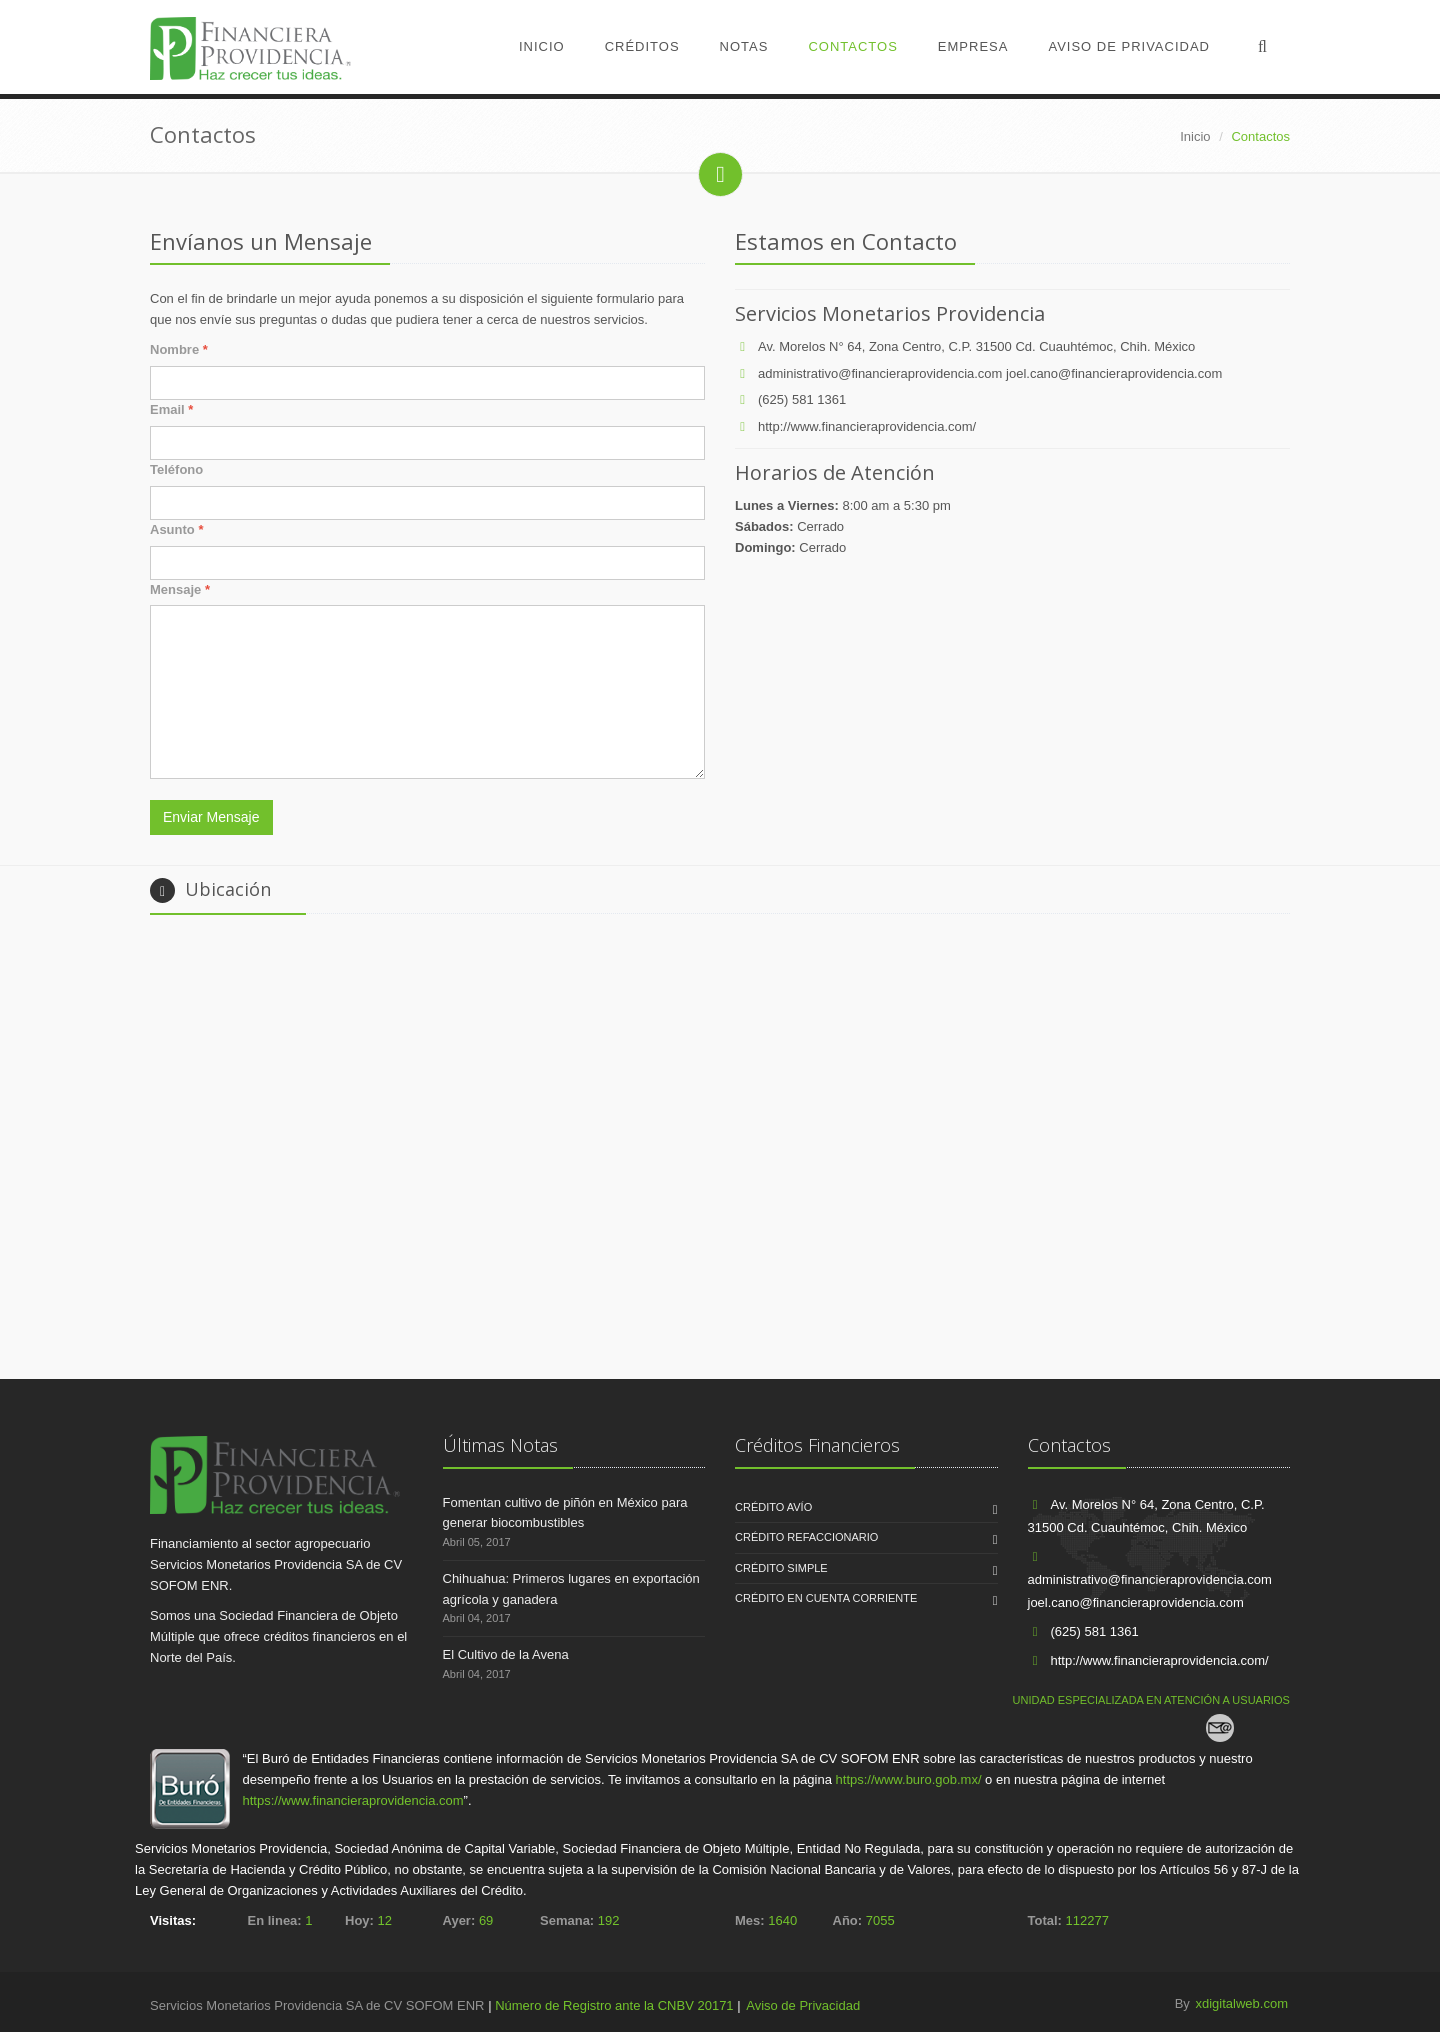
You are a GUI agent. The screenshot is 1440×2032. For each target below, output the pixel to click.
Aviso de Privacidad (1129, 46)
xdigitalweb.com (1242, 2003)
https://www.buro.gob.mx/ (909, 1779)
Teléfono (176, 469)
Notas (744, 46)
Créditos (642, 46)
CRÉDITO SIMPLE (781, 1568)
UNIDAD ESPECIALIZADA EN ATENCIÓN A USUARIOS (1151, 1700)
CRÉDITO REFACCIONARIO (806, 1537)
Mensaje (180, 589)
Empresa (973, 46)
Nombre (179, 349)
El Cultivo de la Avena (506, 1654)
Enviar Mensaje (211, 817)
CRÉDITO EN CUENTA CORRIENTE (826, 1598)
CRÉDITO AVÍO (773, 1507)
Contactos (852, 46)
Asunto (176, 529)
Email (171, 409)
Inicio (542, 46)
